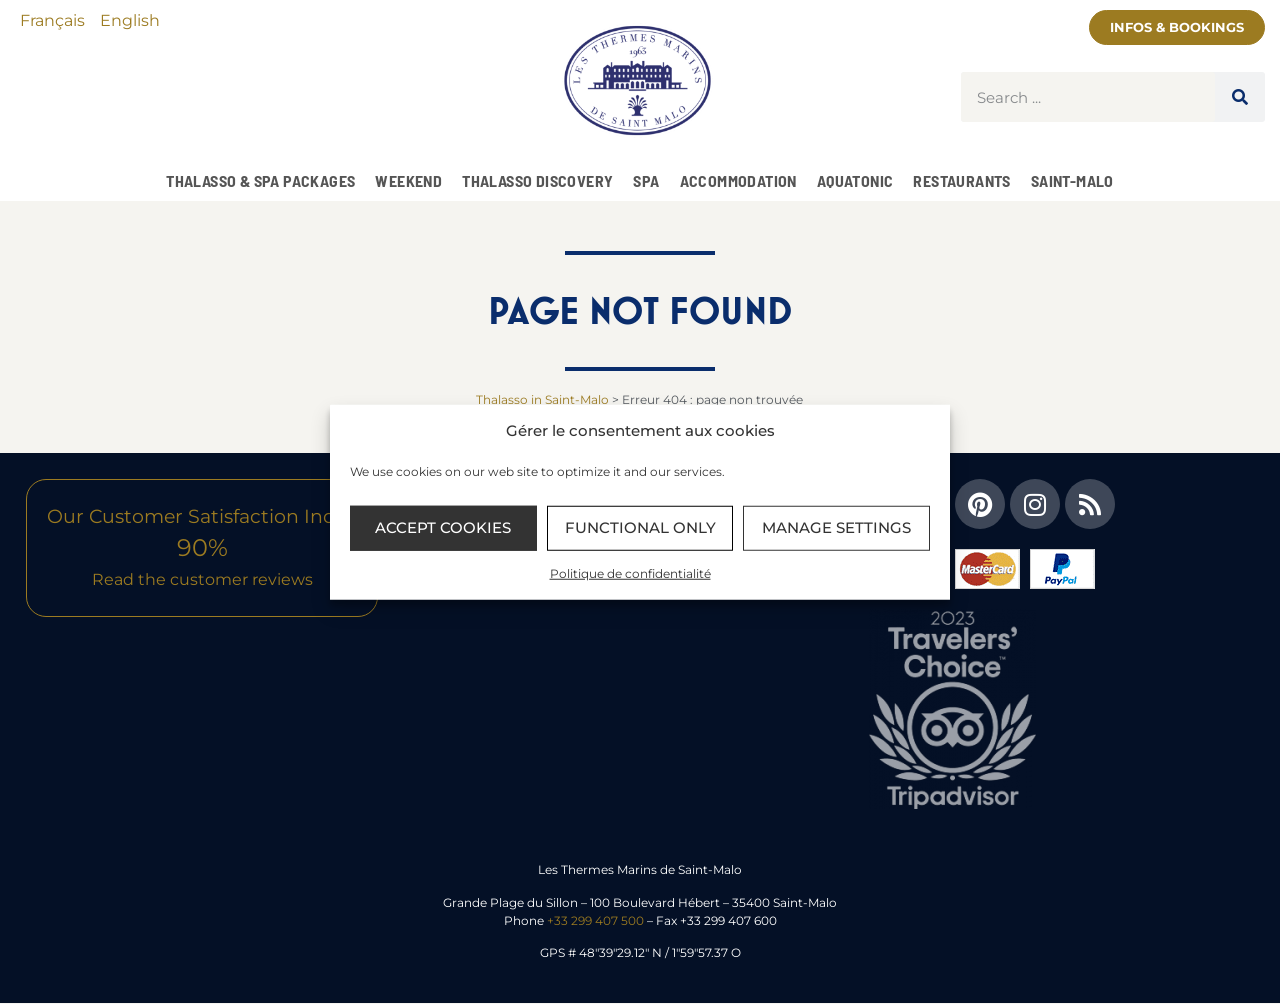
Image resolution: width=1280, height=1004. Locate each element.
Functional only (640, 527)
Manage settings (836, 527)
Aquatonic (855, 180)
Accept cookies (443, 527)
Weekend (408, 180)
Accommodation (738, 180)
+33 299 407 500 (595, 920)
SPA (646, 180)
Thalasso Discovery (537, 180)
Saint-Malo (1072, 180)
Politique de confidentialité (630, 572)
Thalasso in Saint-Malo (542, 399)
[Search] (1240, 97)
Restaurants (961, 180)
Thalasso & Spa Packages (260, 180)
